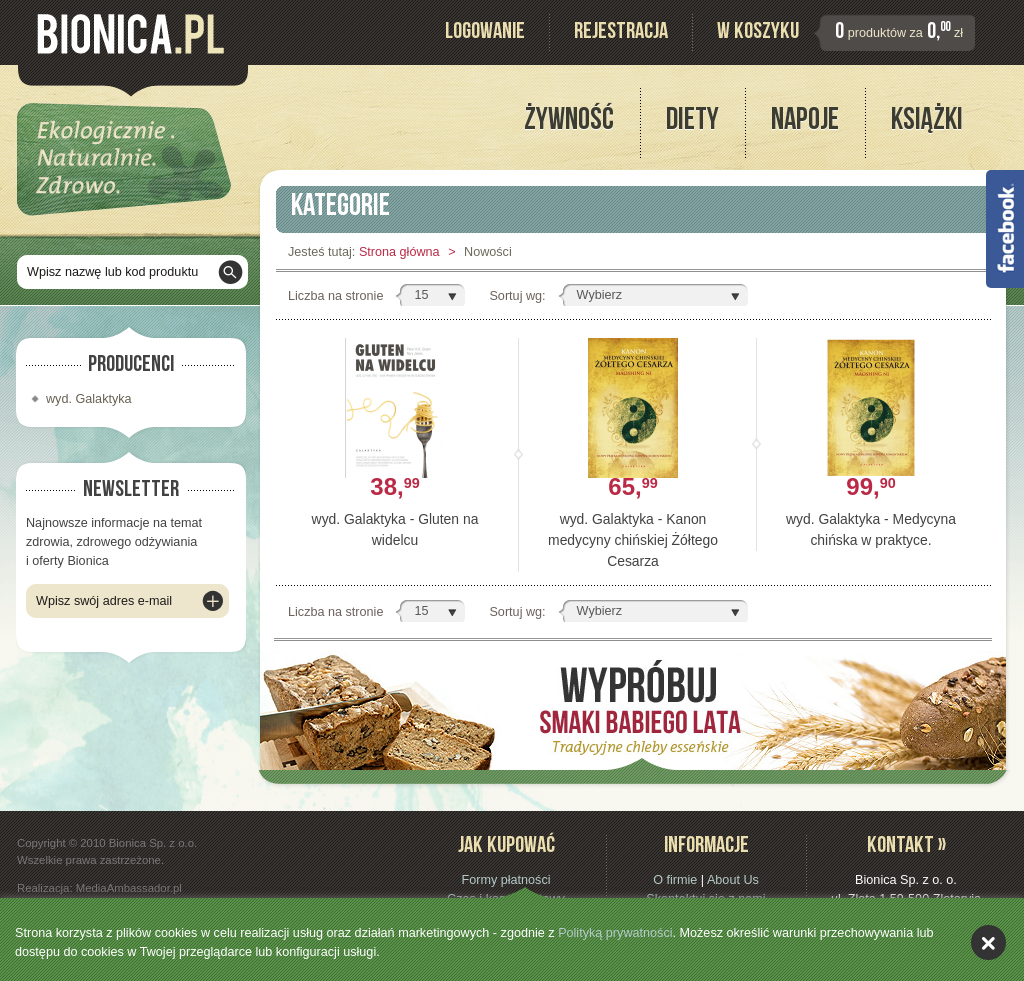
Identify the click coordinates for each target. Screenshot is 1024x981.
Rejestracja (621, 33)
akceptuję (988, 942)
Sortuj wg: (517, 296)
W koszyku (758, 33)
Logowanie (485, 33)
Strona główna (399, 252)
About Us (733, 880)
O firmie (675, 880)
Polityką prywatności (615, 933)
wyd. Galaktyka (89, 399)
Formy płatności (505, 880)
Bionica (130, 34)
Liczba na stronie (335, 296)
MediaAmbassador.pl (129, 888)
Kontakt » (906, 847)
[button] (430, 295)
